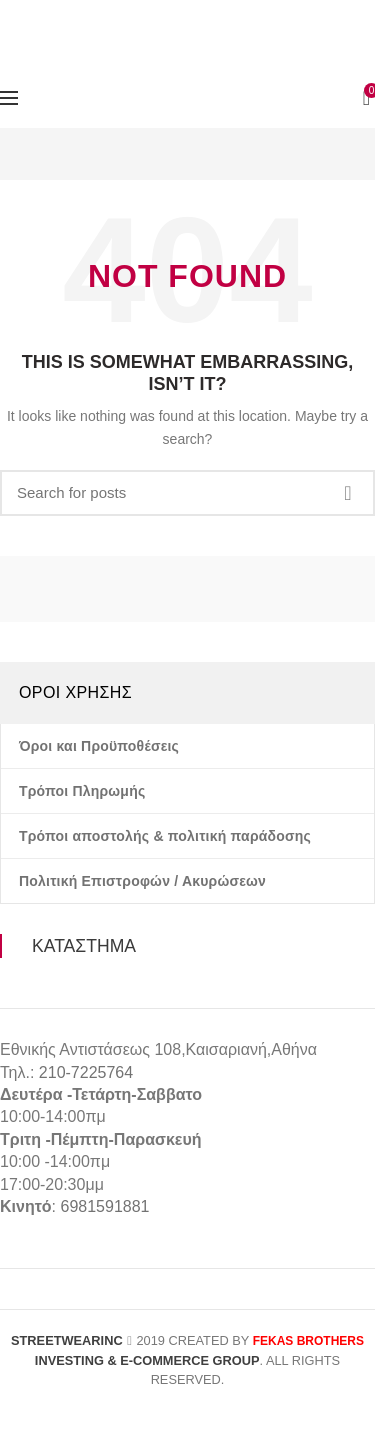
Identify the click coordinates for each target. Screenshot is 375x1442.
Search (348, 493)
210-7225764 (86, 1072)
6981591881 (104, 1206)
